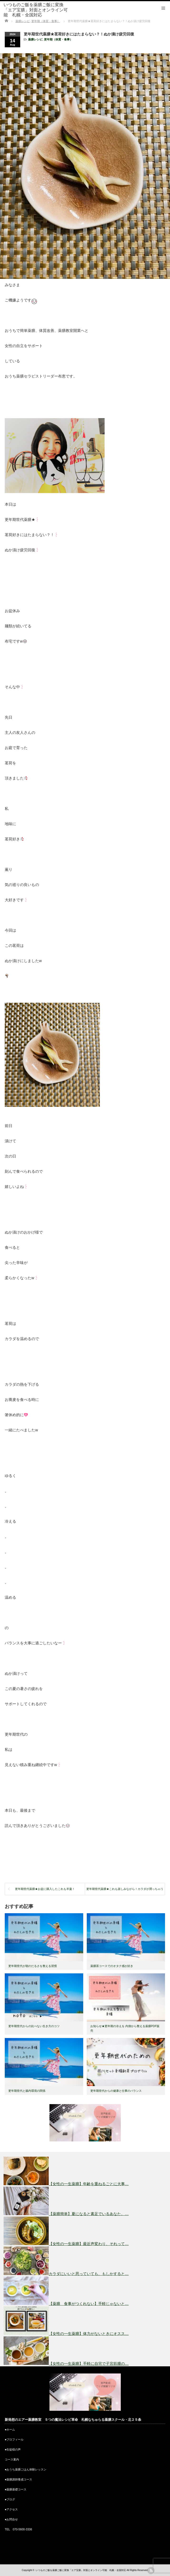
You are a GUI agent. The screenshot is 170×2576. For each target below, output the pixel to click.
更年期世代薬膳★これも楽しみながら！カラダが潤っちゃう (124, 1889)
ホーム (10, 2429)
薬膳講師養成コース (19, 2479)
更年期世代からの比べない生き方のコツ (34, 2026)
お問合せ (12, 2519)
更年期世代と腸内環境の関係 (26, 2090)
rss (151, 2570)
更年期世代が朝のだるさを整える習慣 (32, 1966)
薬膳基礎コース (16, 2489)
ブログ (10, 2499)
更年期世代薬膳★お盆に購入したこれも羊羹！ (45, 1889)
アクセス (12, 2509)
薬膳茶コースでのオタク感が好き (111, 1966)
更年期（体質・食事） (58, 39)
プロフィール (15, 2439)
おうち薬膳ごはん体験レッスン (26, 2469)
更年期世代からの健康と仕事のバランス (116, 2090)
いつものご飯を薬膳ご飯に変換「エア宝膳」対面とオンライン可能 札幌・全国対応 (36, 9)
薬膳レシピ (35, 39)
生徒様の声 (13, 2449)
